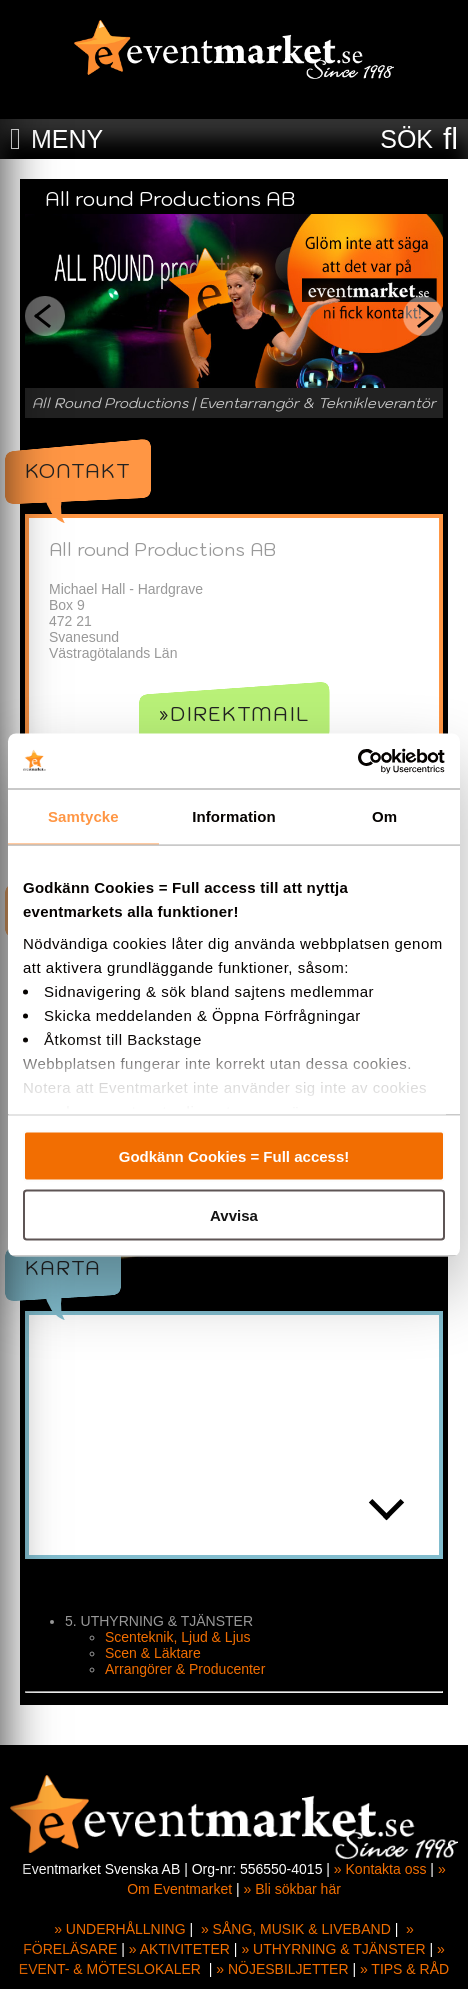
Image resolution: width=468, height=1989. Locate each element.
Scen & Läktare (153, 1653)
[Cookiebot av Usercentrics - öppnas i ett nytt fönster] (357, 761)
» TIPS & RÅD (404, 1969)
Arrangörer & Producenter (185, 1669)
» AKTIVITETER (179, 1949)
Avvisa (234, 1214)
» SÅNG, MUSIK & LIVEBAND (296, 1929)
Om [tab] (384, 816)
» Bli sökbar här (292, 1889)
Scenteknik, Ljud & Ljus (178, 1637)
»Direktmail (234, 714)
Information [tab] (234, 816)
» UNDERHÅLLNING (119, 1929)
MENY (67, 139)
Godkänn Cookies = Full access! (234, 1156)
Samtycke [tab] (83, 816)
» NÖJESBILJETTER (282, 1969)
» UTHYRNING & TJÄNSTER (333, 1949)
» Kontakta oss (380, 1869)
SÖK (406, 139)
